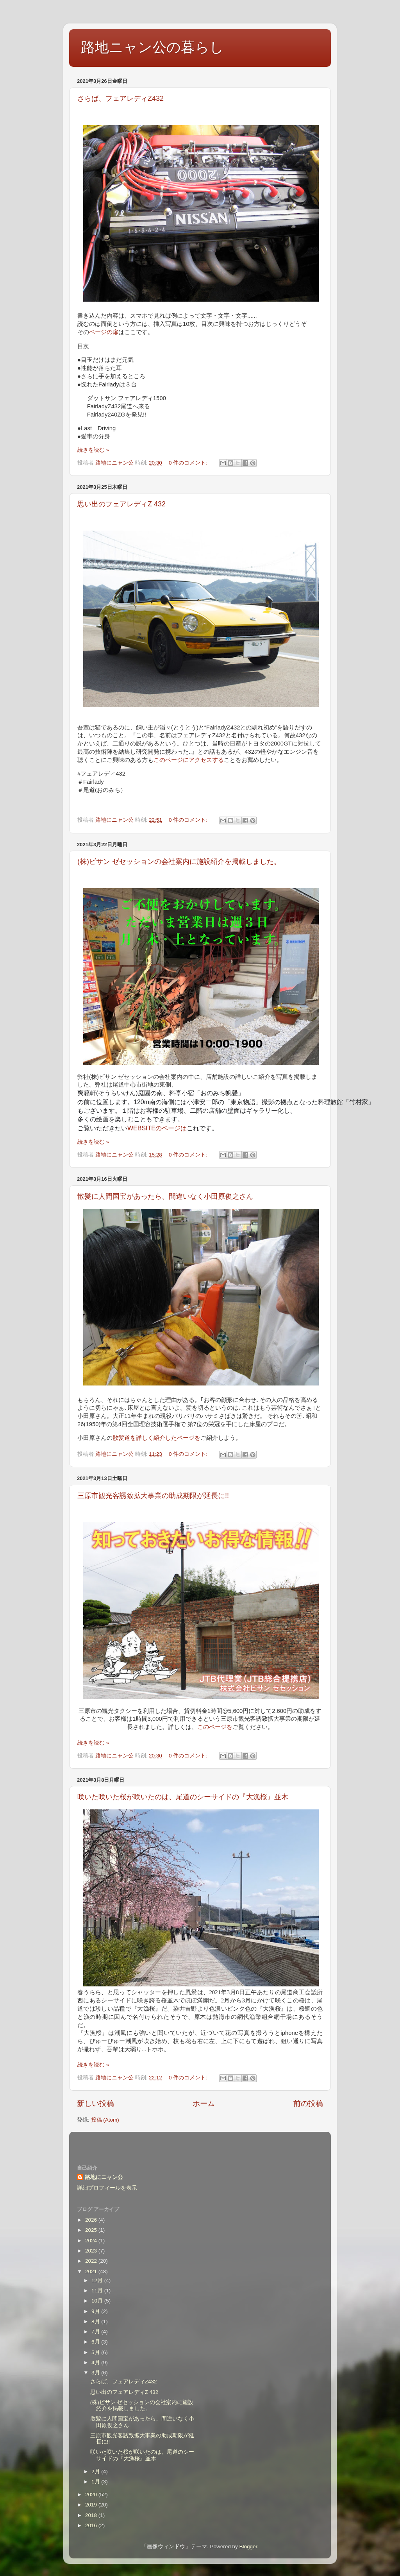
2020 (91, 2494)
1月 (96, 2482)
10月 (97, 2301)
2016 (91, 2525)
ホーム (204, 2103)
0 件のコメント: (189, 463)
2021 (91, 2271)
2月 (96, 2471)
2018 (91, 2515)
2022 (91, 2261)
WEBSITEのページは (157, 1128)
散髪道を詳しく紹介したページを (156, 1438)
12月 (97, 2280)
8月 (96, 2321)
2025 (91, 2230)
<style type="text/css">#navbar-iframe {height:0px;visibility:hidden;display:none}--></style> (200, 2143)
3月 (96, 2373)
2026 (91, 2220)
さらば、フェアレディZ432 (120, 98)
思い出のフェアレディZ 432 (121, 504)
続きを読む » (93, 450)
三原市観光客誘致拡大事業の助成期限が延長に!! (153, 1496)
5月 (96, 2352)
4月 (96, 2362)
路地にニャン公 (104, 2177)
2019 (91, 2505)
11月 (97, 2291)
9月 (96, 2311)
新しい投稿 (95, 2103)
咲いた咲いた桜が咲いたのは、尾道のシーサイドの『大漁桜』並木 (182, 1797)
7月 (96, 2332)
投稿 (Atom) (105, 2120)
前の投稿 (308, 2103)
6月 (96, 2342)
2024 (91, 2240)
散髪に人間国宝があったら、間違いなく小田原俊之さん (165, 1196)
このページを (214, 1727)
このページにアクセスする (189, 760)
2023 (91, 2251)
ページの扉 (103, 332)
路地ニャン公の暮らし (152, 47)
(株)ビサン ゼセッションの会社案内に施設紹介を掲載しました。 (179, 861)
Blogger (248, 2546)
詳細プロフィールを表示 (107, 2188)
